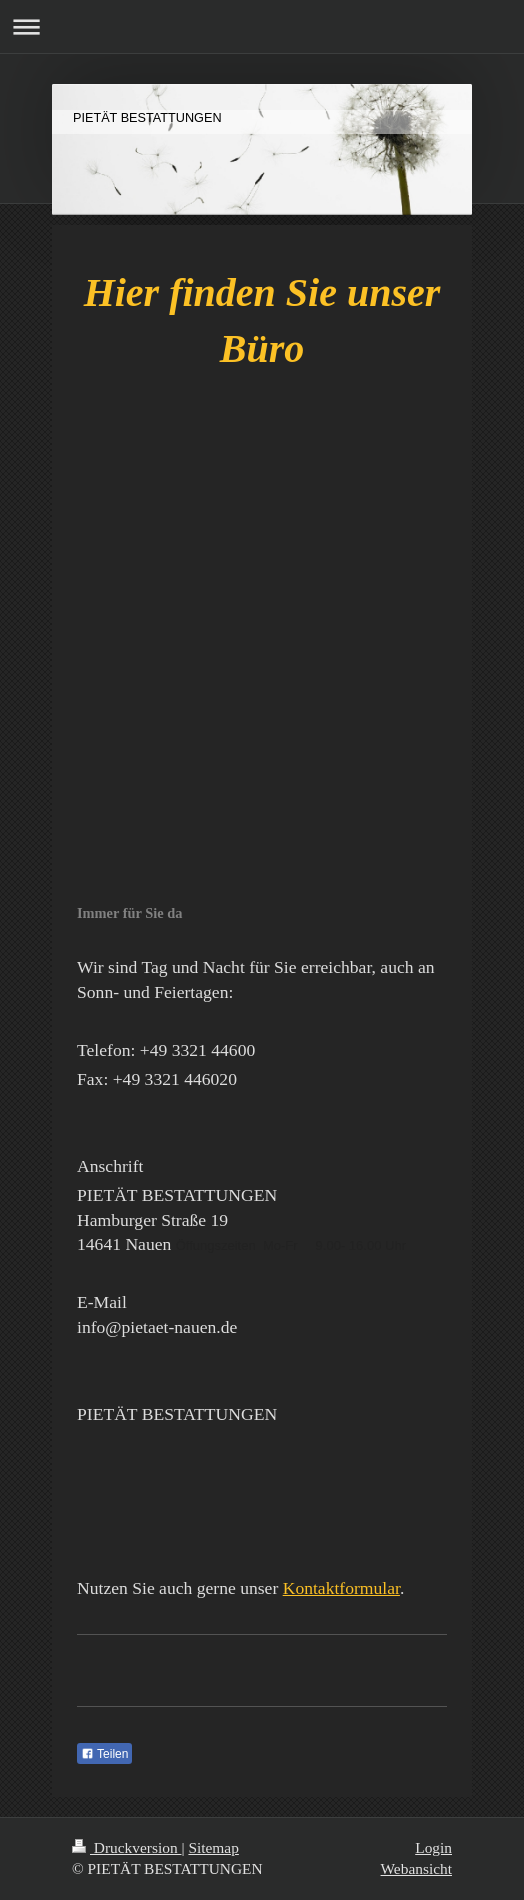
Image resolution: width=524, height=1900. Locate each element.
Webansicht (416, 1868)
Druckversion (126, 1847)
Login (433, 1847)
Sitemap (213, 1847)
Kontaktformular (341, 1588)
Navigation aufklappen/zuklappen (262, 26)
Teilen (104, 1754)
